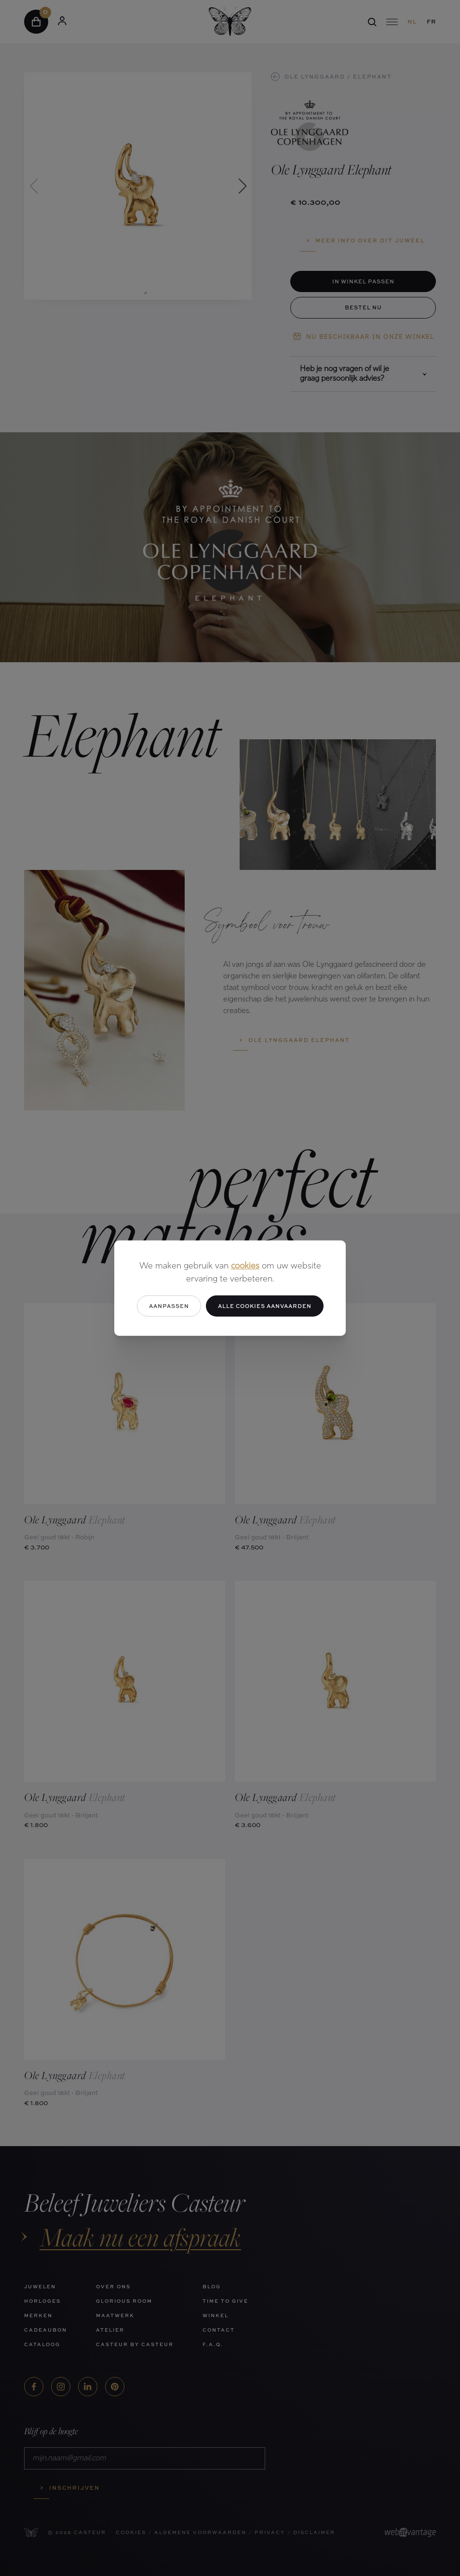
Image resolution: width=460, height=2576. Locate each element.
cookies (245, 1265)
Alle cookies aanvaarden (264, 1305)
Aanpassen (169, 1305)
